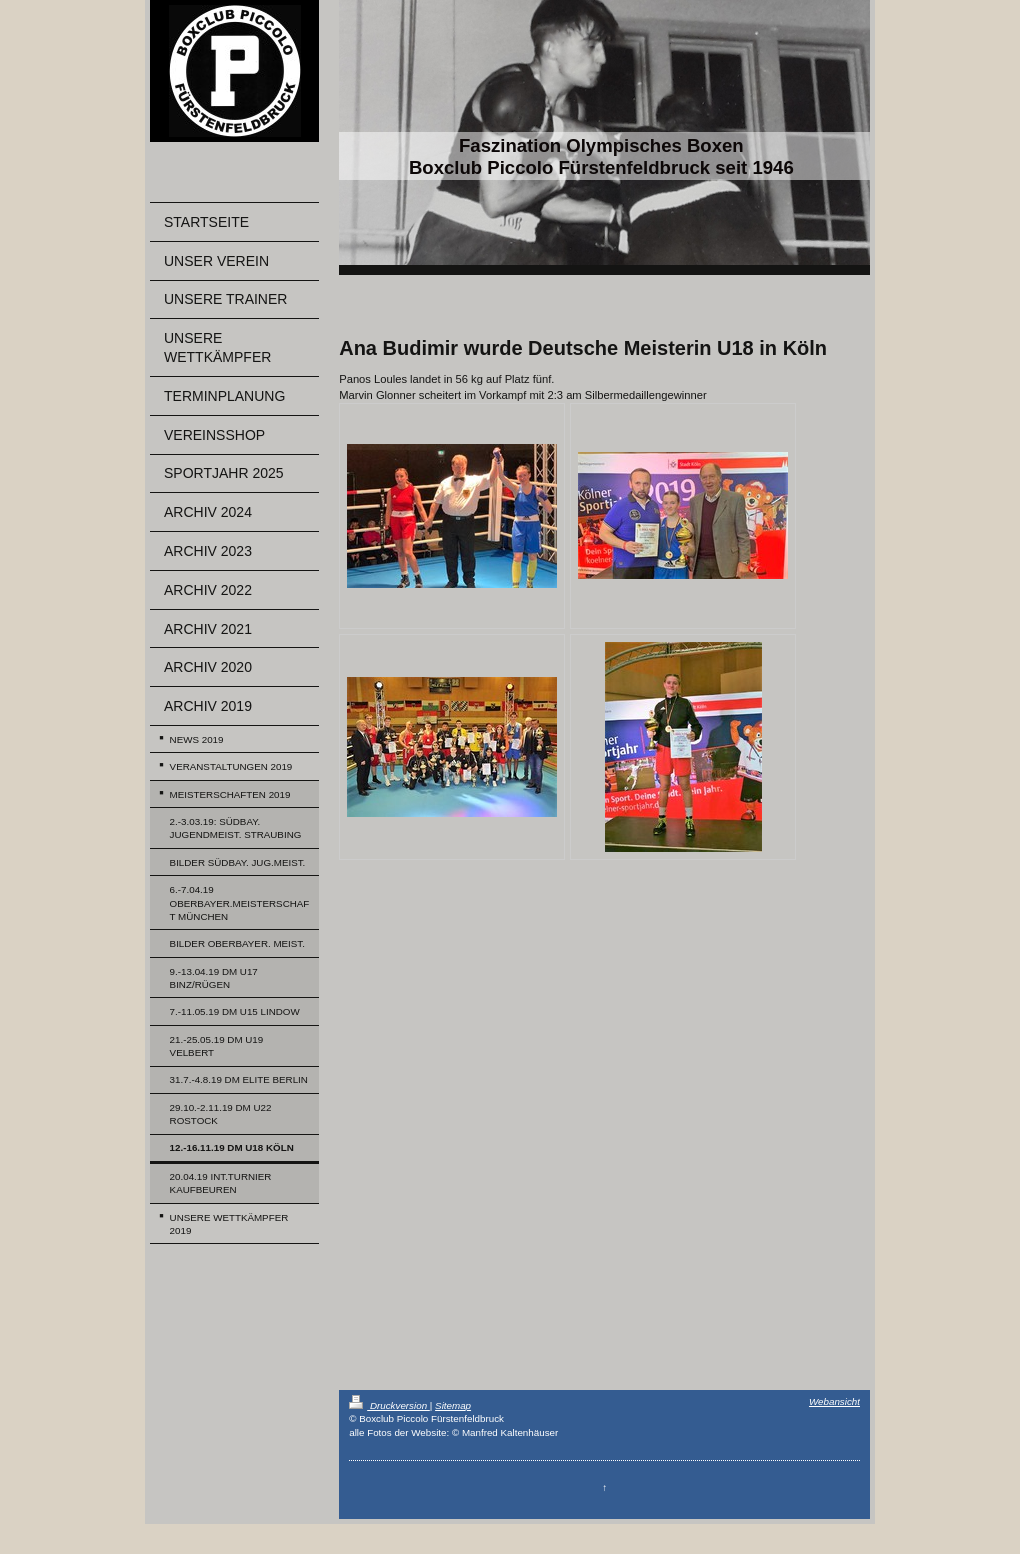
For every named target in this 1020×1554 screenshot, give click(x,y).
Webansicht (834, 1401)
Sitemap (453, 1405)
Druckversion (389, 1405)
